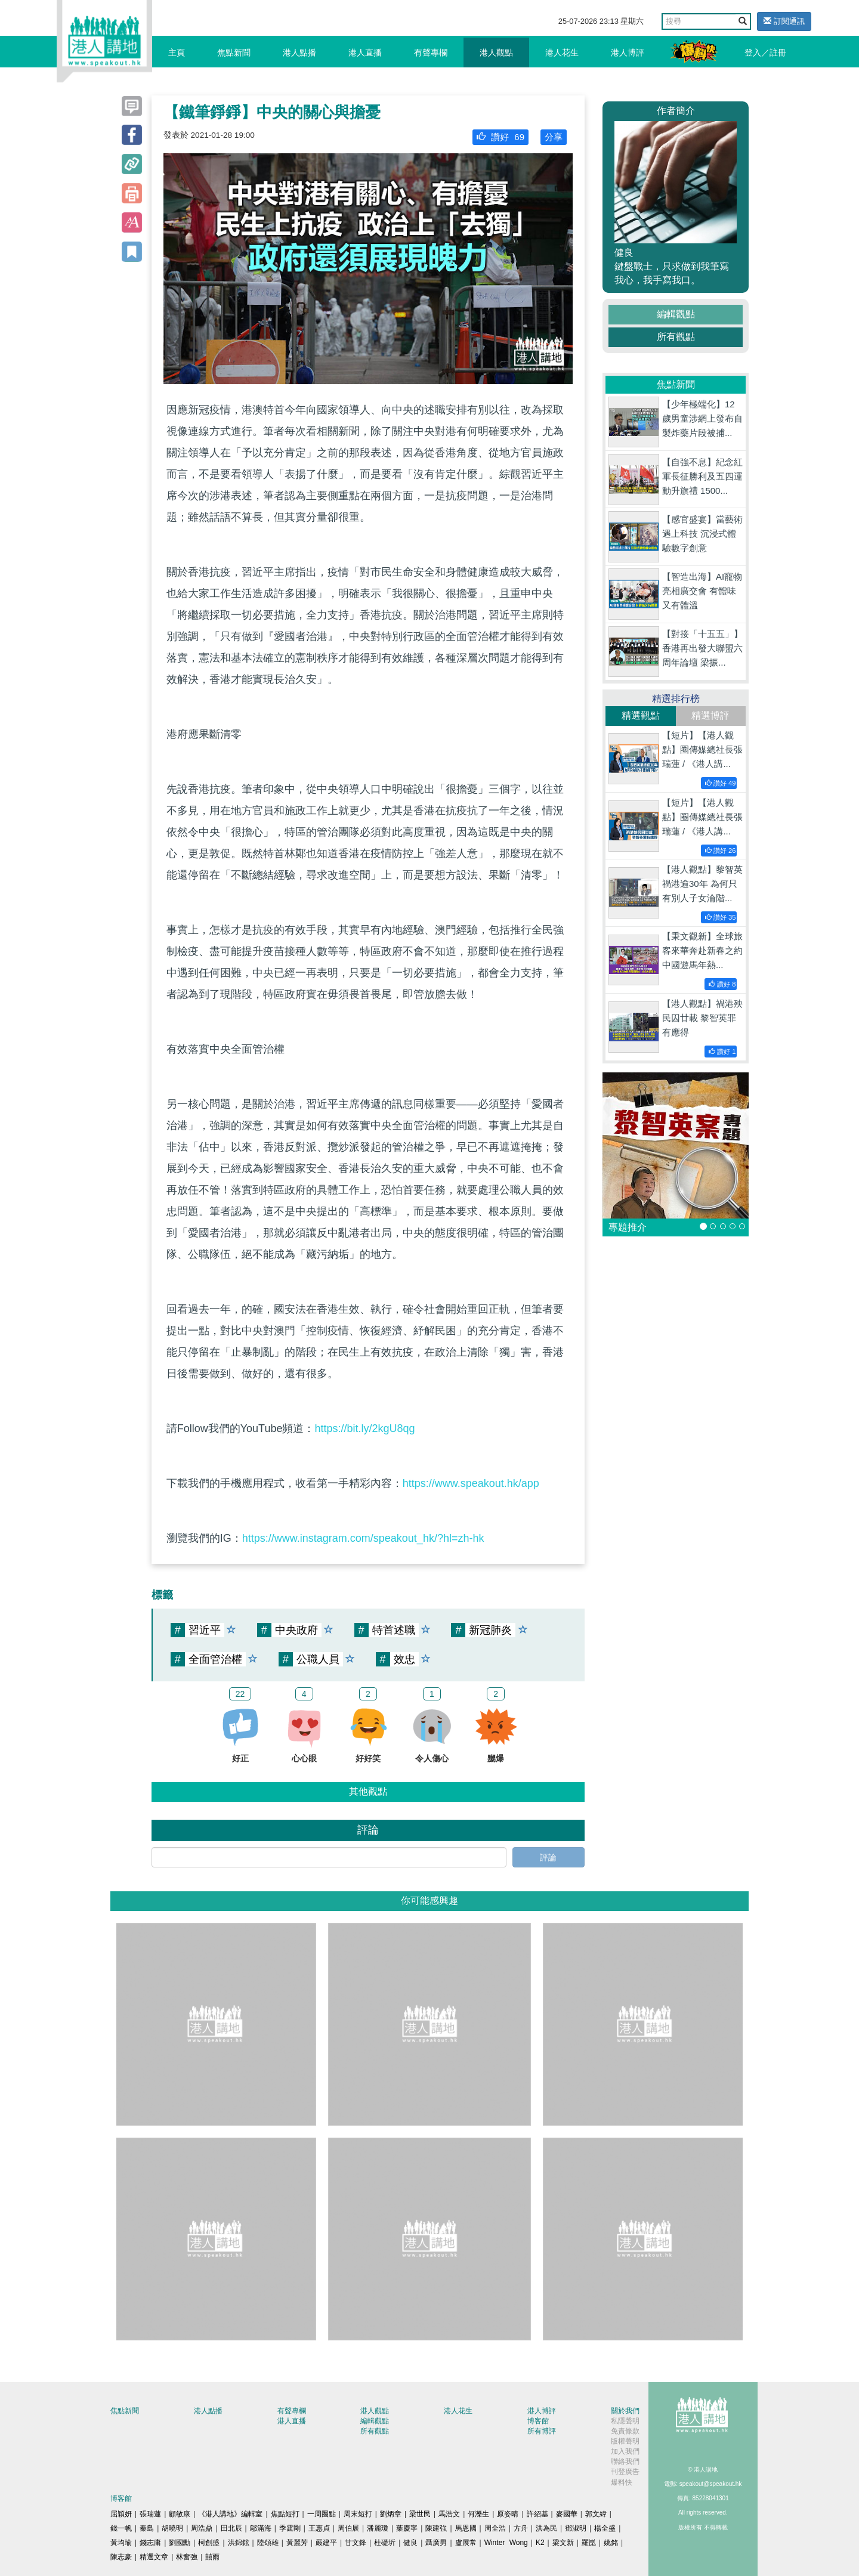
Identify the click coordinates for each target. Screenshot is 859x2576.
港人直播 (365, 52)
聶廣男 (436, 2542)
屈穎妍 (121, 2514)
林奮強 (186, 2557)
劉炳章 (390, 2514)
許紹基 (537, 2514)
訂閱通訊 (784, 21)
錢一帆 (121, 2528)
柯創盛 (209, 2542)
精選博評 (710, 715)
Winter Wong (506, 2542)
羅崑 (589, 2542)
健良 (410, 2542)
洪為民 (546, 2528)
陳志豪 (121, 2557)
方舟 (521, 2528)
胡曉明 (172, 2528)
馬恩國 (466, 2528)
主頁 (176, 52)
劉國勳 (179, 2542)
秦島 (147, 2528)
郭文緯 (596, 2514)
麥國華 (566, 2514)
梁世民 (420, 2514)
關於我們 (625, 2411)
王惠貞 (319, 2528)
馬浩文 (449, 2514)
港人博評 (627, 52)
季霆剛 (290, 2528)
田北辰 (231, 2528)
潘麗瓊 (377, 2528)
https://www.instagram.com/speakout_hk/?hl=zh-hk (363, 1538)
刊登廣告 (625, 2471)
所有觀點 (676, 337)
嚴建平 (326, 2542)
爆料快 (621, 2482)
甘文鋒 (355, 2542)
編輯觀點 (676, 314)
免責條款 (625, 2431)
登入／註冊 (765, 52)
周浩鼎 (201, 2528)
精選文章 (154, 2557)
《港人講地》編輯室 (230, 2514)
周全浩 (495, 2528)
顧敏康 (179, 2514)
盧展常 (466, 2542)
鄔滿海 (260, 2528)
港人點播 (299, 52)
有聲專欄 (430, 52)
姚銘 (611, 2542)
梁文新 (563, 2542)
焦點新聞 (234, 52)
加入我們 (625, 2451)
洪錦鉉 (238, 2542)
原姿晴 (507, 2514)
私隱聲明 (625, 2421)
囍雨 (212, 2557)
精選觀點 (641, 715)
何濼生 (478, 2514)
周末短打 (358, 2514)
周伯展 (348, 2528)
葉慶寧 (407, 2528)
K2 (540, 2542)
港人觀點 (496, 52)
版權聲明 (625, 2441)
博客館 (538, 2421)
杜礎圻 (384, 2542)
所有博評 (541, 2431)
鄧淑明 (575, 2528)
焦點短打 (285, 2514)
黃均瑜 (121, 2542)
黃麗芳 (297, 2542)
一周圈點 (321, 2514)
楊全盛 (605, 2528)
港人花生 (562, 52)
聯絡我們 (625, 2461)
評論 (548, 1857)
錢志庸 (150, 2542)
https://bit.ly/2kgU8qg (364, 1428)
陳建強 (436, 2528)
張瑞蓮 (150, 2514)
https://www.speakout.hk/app (471, 1483)
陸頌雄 (268, 2542)
